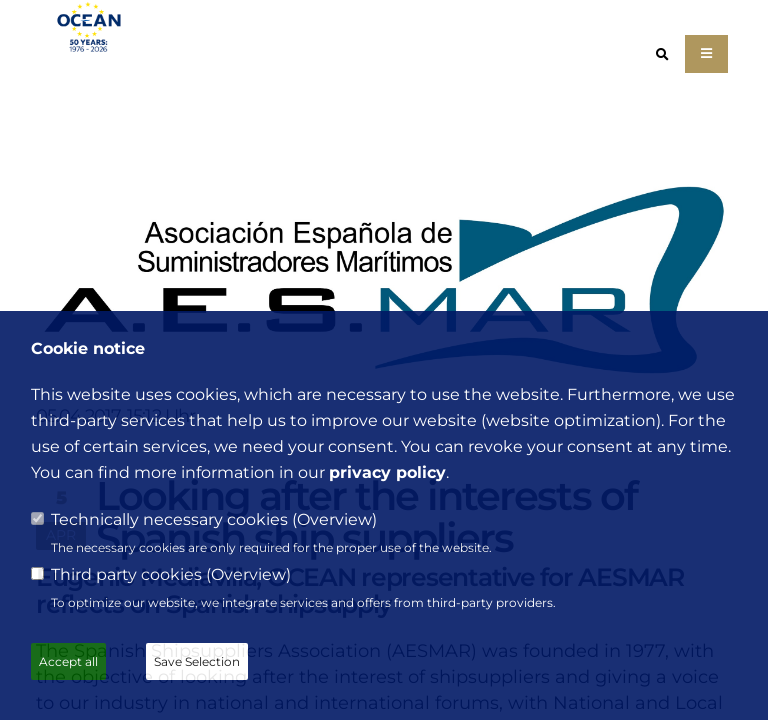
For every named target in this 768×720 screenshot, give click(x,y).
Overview (334, 519)
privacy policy (387, 472)
